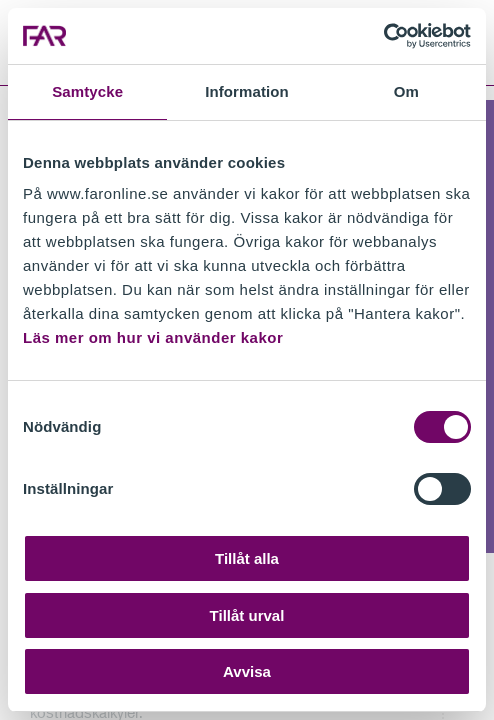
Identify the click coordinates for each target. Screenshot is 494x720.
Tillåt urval (247, 615)
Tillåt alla (247, 558)
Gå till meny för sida (0, 86)
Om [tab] (406, 91)
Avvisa (247, 671)
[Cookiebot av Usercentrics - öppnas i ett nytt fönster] (383, 36)
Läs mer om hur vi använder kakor (153, 337)
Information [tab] (247, 91)
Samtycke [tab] (87, 91)
